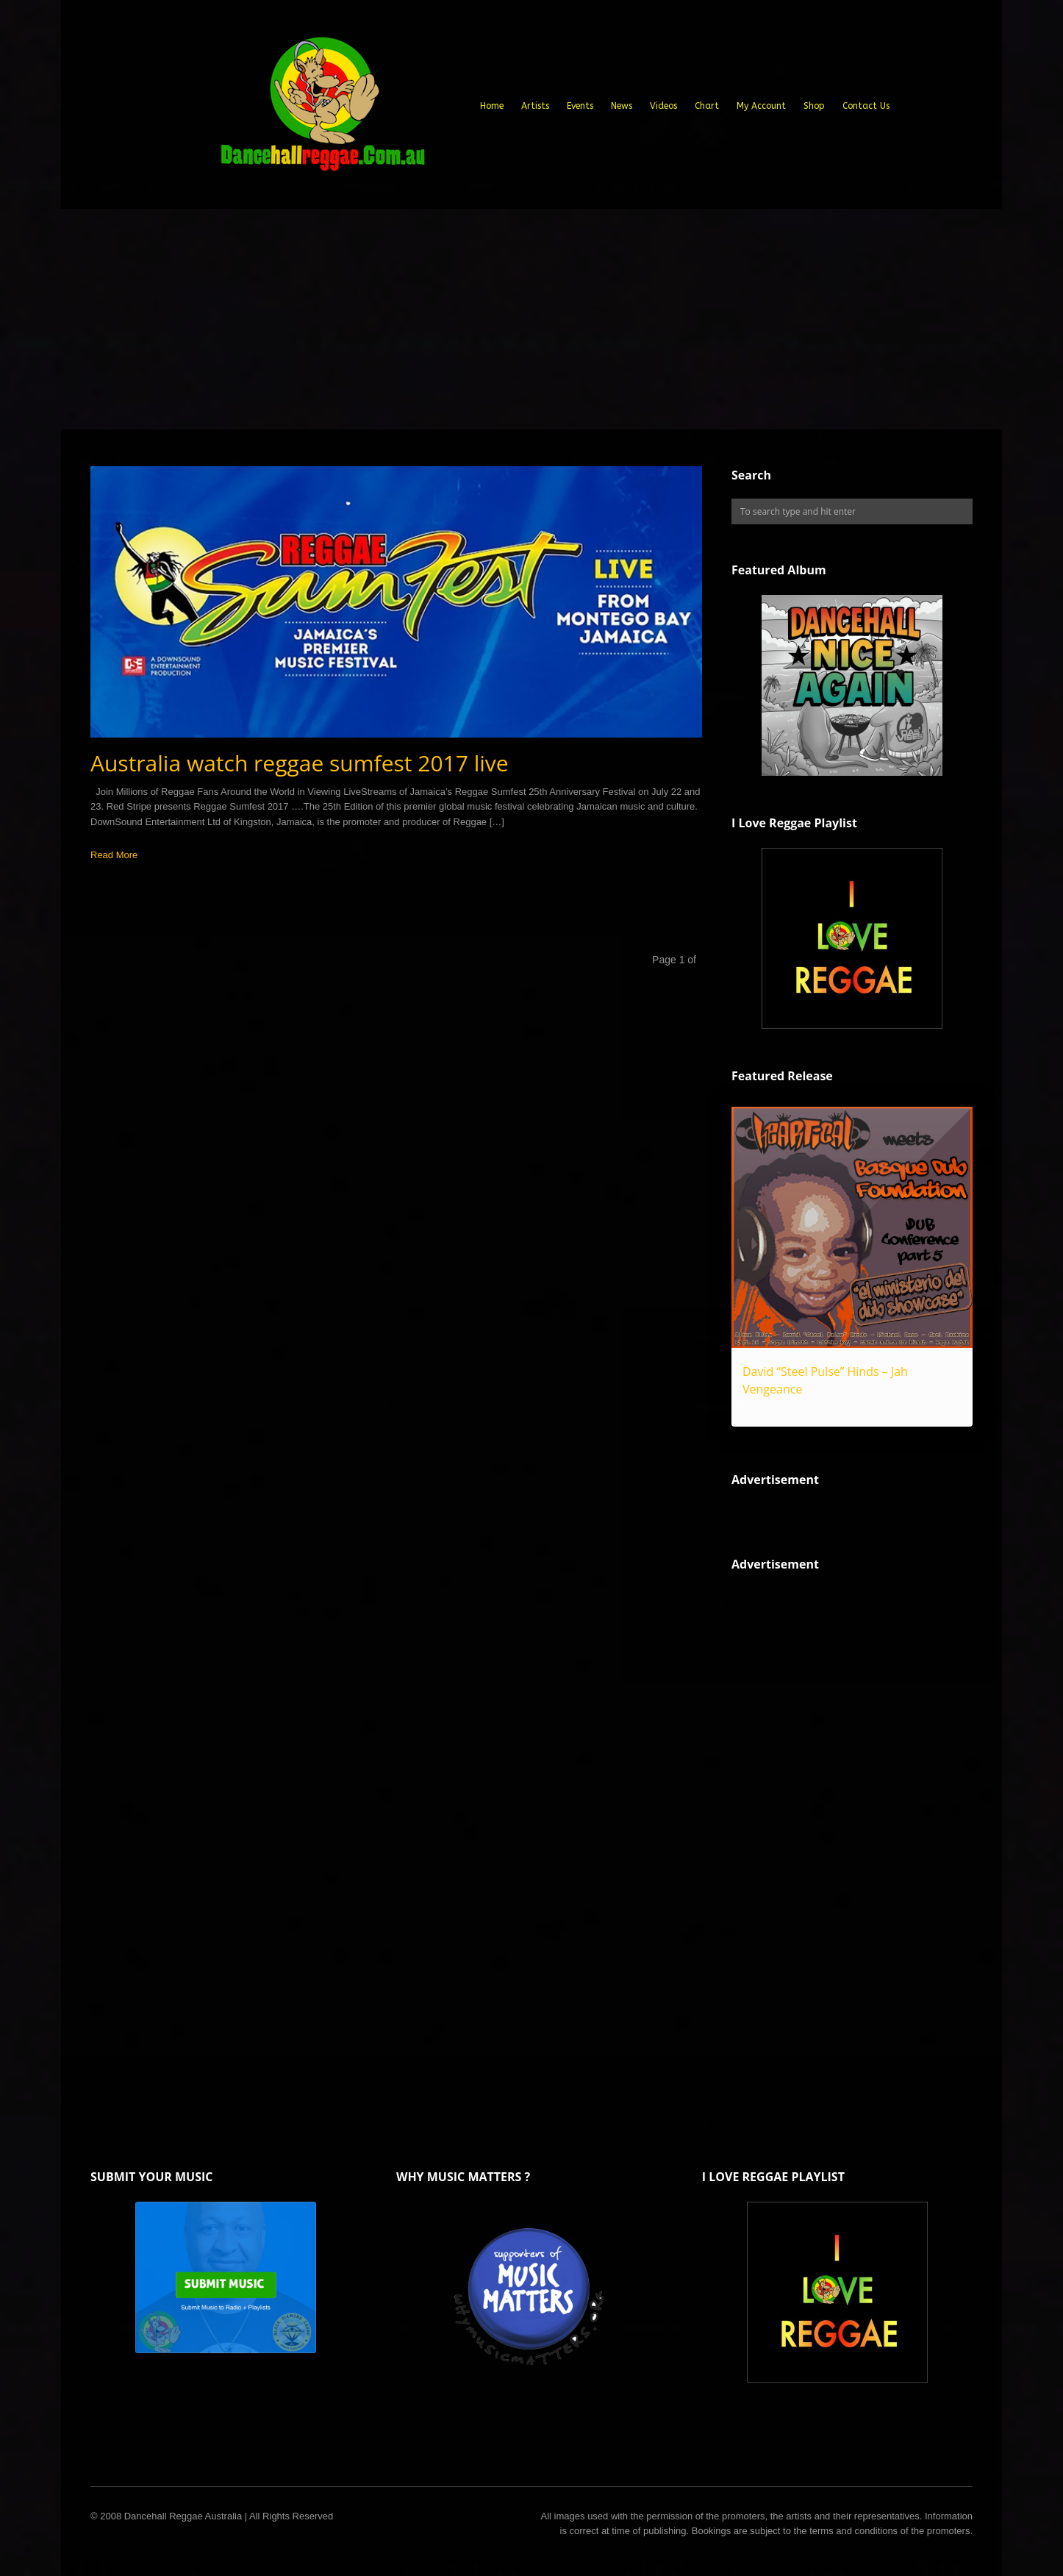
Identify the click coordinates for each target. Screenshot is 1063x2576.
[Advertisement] (531, 319)
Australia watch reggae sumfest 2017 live (299, 763)
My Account (761, 106)
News (621, 106)
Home (492, 106)
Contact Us (866, 106)
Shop (814, 106)
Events (580, 106)
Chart (707, 106)
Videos (663, 106)
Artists (535, 106)
